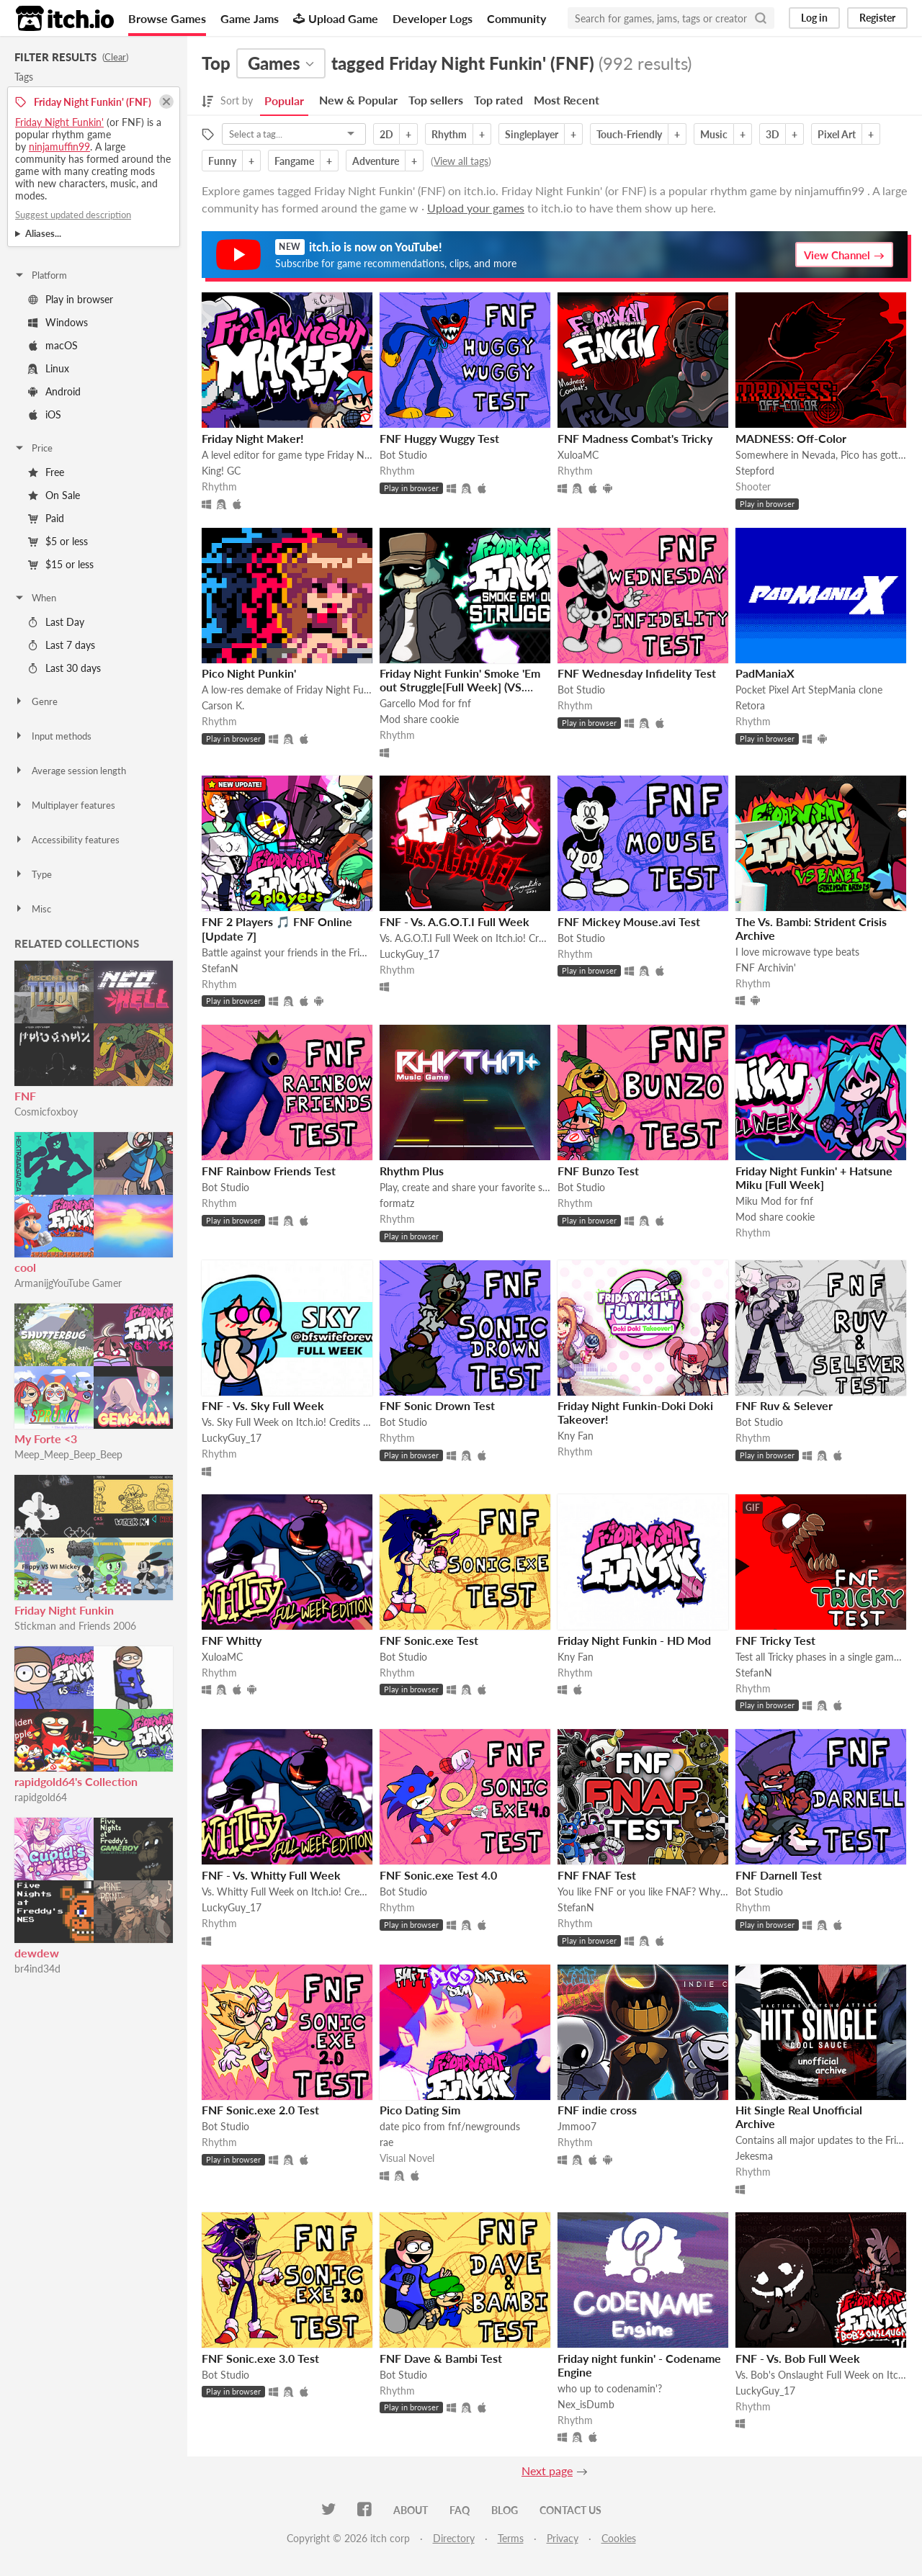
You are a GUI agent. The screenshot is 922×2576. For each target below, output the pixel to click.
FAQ (459, 2510)
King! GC (221, 471)
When (35, 597)
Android (54, 391)
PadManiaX (765, 673)
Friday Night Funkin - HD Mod (634, 1640)
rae (386, 2142)
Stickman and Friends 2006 (75, 1626)
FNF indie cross (597, 2110)
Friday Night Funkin (64, 1610)
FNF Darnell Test (778, 1875)
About (410, 2510)
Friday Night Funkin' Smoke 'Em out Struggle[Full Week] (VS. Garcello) (460, 686)
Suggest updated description (73, 214)
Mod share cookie (419, 719)
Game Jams (249, 18)
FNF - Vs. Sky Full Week (263, 1405)
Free (46, 472)
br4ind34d (37, 1968)
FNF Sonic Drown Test (437, 1405)
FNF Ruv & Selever (784, 1405)
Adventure (375, 161)
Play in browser (70, 299)
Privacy (562, 2538)
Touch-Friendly (629, 134)
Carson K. (223, 705)
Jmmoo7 (577, 2126)
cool (25, 1267)
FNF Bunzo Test (598, 1170)
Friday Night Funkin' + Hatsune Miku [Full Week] (813, 1177)
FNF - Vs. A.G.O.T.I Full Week (454, 921)
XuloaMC (578, 455)
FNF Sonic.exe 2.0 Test (260, 2110)
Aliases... (43, 233)
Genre (36, 701)
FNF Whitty (231, 1640)
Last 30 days (64, 668)
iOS (44, 414)
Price (33, 448)
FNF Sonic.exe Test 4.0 (438, 1875)
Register (877, 18)
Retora (750, 705)
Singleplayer (531, 134)
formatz (397, 1203)
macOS (53, 345)
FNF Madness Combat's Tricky (635, 438)
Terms (511, 2538)
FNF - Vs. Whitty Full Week (271, 1875)
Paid (46, 518)
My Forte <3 (45, 1438)
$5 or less (58, 541)
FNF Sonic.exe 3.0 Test (260, 2358)
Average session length (70, 770)
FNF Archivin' (765, 967)
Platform (40, 275)
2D (386, 134)
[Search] (760, 18)
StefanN (220, 968)
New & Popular (358, 100)
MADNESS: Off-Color (790, 438)
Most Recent (566, 100)
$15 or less (61, 564)
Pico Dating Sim (420, 2110)
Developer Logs (433, 18)
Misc (32, 909)
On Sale (54, 495)
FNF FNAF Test (597, 1875)
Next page (547, 2470)
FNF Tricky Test (775, 1640)
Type (33, 874)
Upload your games (475, 208)
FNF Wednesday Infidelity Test (637, 673)
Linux (48, 368)
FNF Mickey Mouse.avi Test (629, 921)
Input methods (52, 736)
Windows (58, 322)
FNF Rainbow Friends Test (269, 1170)
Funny (222, 161)
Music (714, 134)
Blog (504, 2510)
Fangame (294, 161)
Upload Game (335, 18)
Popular (284, 100)
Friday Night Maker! (253, 438)
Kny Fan (576, 1436)
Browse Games (167, 18)
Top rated (498, 100)
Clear (115, 57)
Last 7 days (61, 645)
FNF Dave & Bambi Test (441, 2358)
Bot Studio (403, 455)
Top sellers (435, 100)
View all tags (461, 161)
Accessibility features (67, 839)
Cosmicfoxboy (46, 1111)
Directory (454, 2538)
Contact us (570, 2510)
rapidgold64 (40, 1797)
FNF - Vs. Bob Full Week (797, 2358)
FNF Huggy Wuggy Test (439, 438)
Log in (814, 18)
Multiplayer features (64, 805)
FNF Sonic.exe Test (429, 1640)
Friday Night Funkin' (59, 122)
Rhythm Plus (412, 1170)
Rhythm (449, 134)
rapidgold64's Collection (76, 1781)
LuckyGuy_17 (409, 954)
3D (772, 134)
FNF (25, 1096)
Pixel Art (837, 134)
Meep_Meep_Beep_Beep (68, 1454)
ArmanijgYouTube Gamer (68, 1283)
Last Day (56, 622)
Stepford (754, 471)
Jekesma (754, 2156)
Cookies (618, 2538)
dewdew (36, 1953)
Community (516, 18)
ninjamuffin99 (59, 146)
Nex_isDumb (586, 2404)
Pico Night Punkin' (249, 673)
